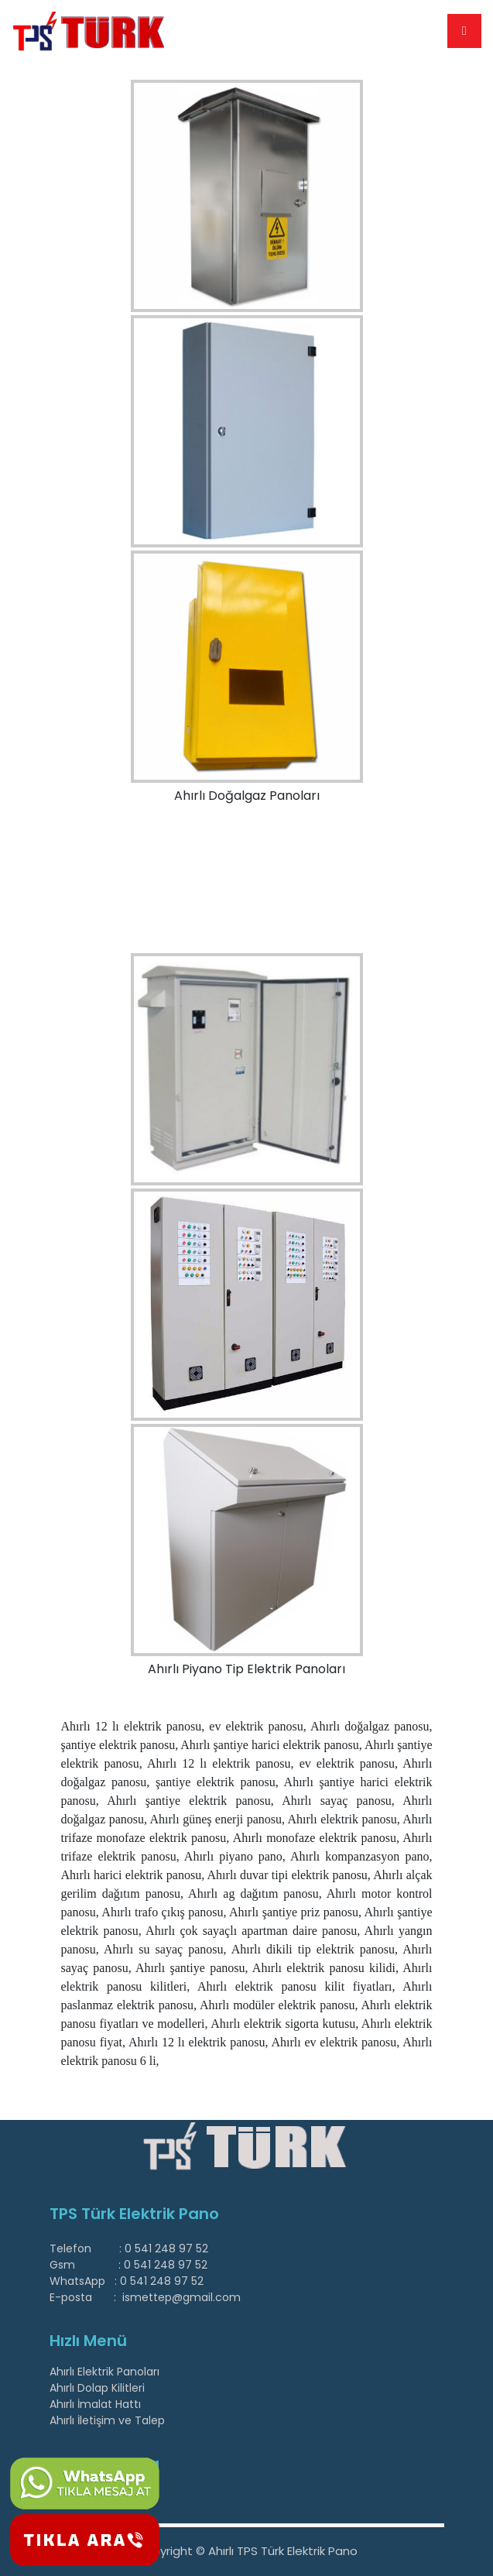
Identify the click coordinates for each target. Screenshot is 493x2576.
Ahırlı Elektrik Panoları (104, 2371)
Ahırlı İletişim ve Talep (107, 2420)
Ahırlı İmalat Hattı (95, 2404)
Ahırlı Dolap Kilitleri (97, 2388)
